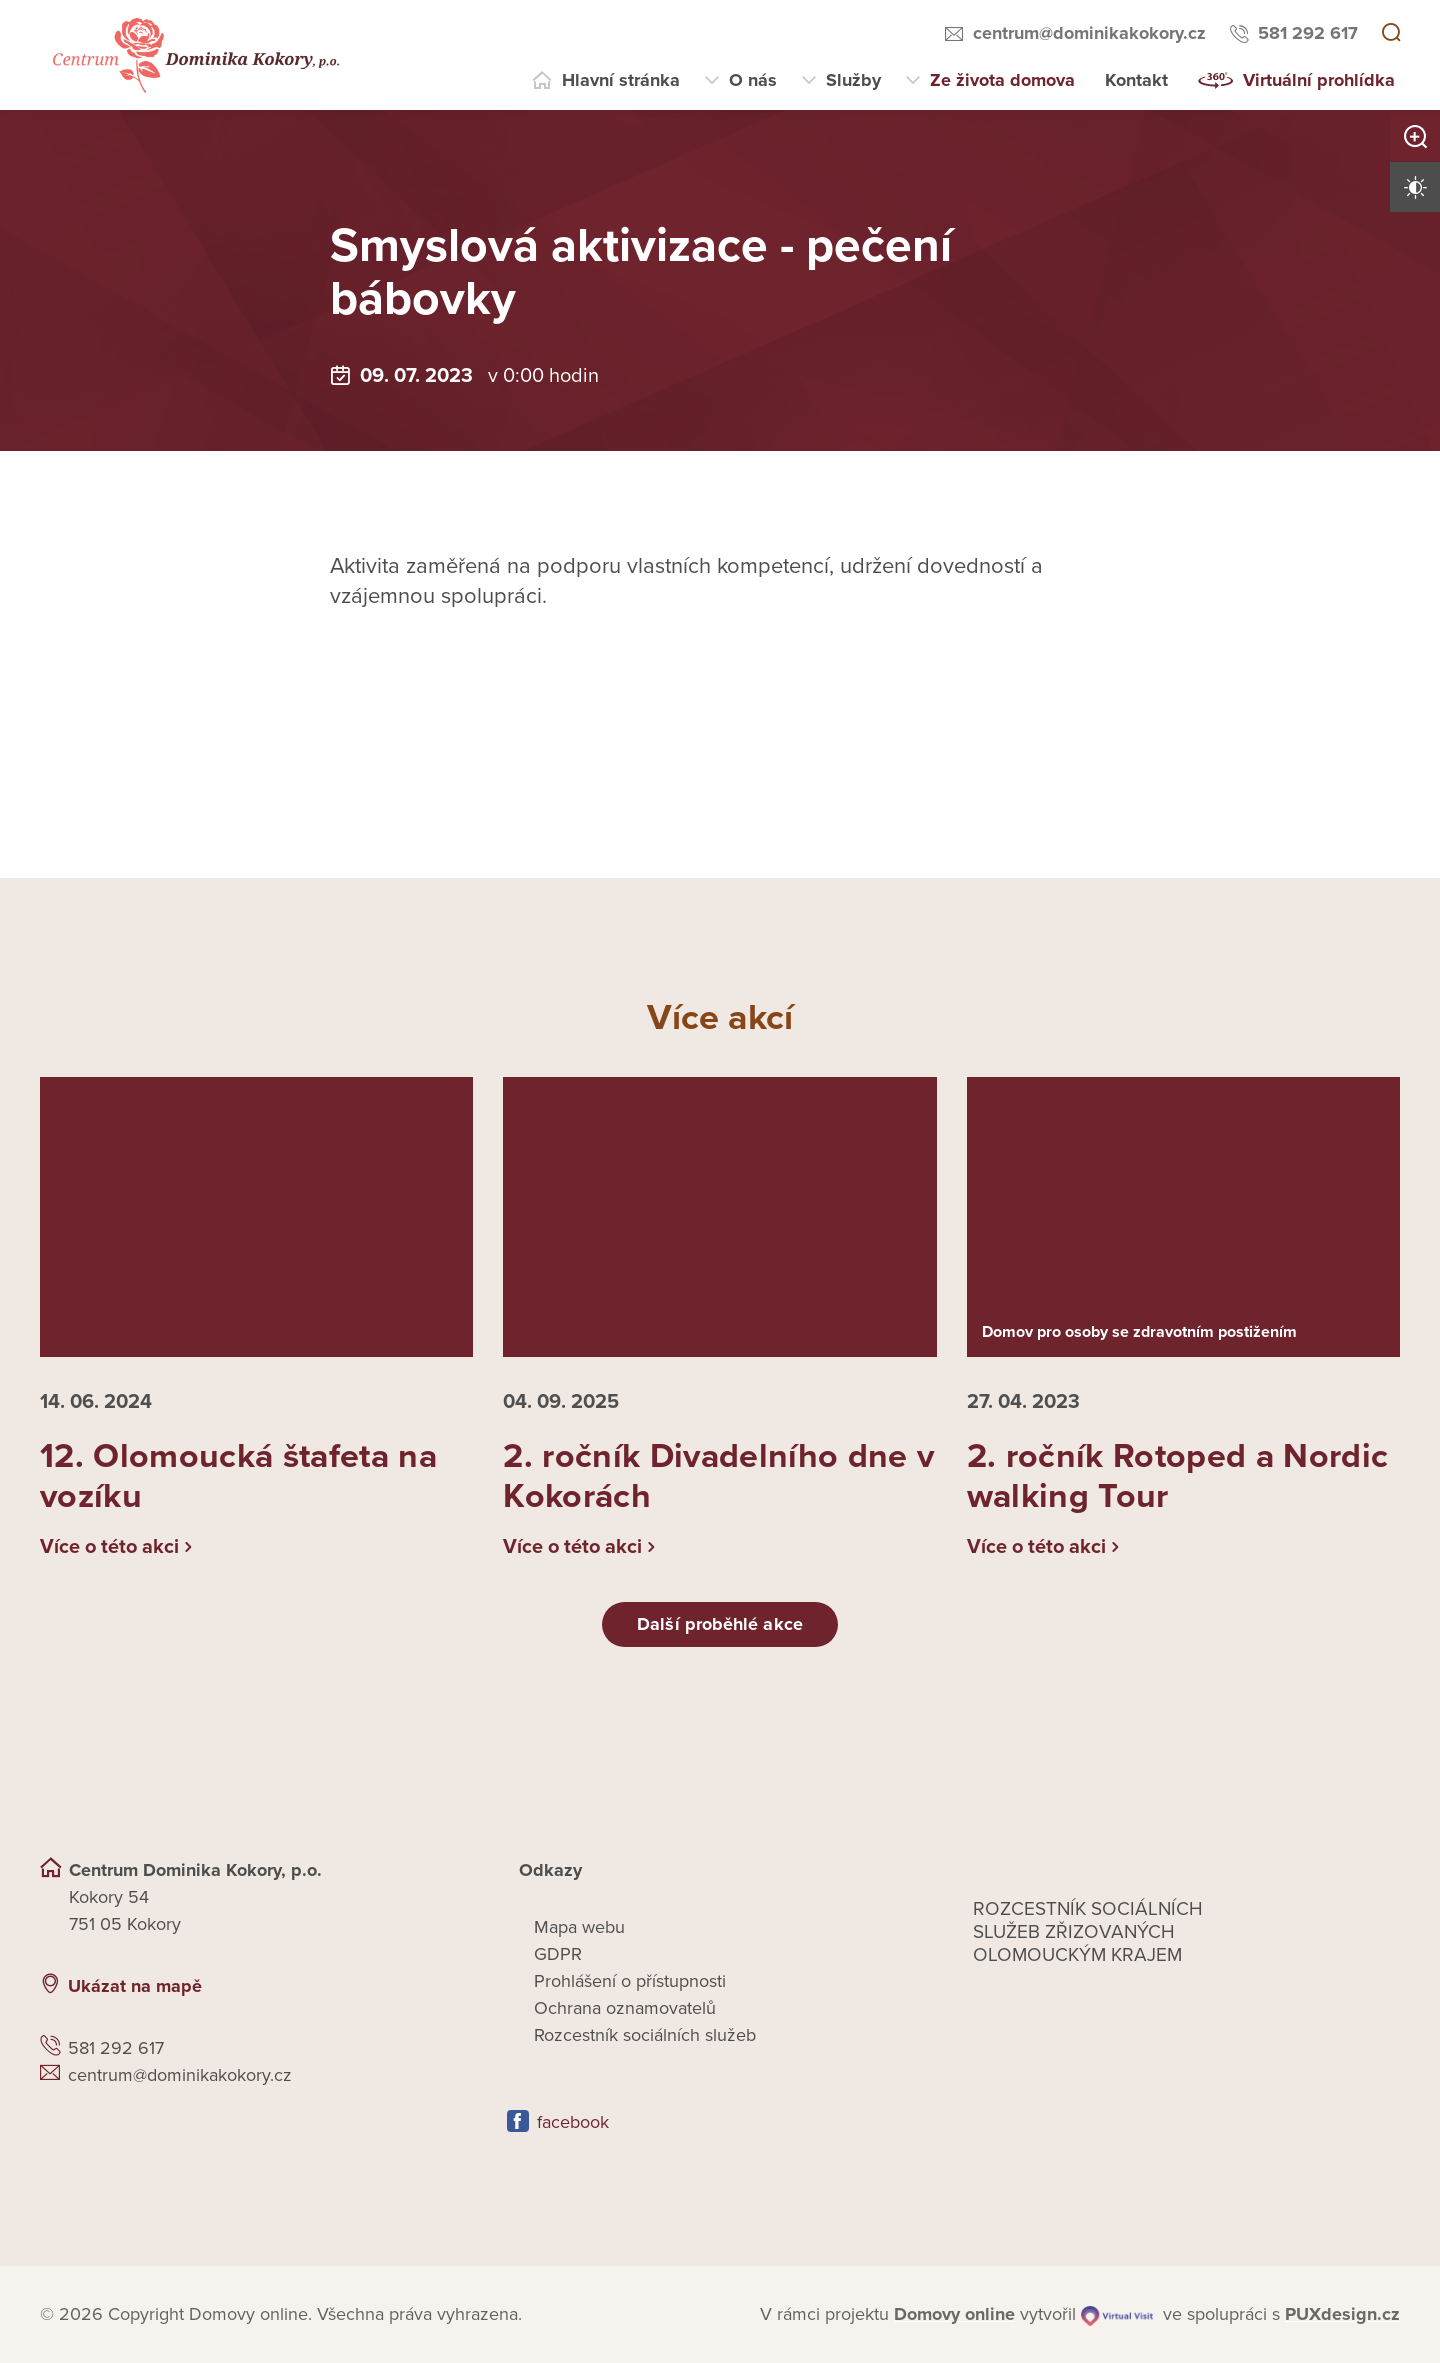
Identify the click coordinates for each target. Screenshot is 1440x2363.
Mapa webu (579, 1927)
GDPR (558, 1954)
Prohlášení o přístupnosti (630, 1981)
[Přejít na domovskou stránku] (193, 55)
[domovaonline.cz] (954, 2314)
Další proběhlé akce (720, 1624)
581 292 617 (1308, 33)
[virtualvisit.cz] (1117, 2314)
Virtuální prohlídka (1319, 80)
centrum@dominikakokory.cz (1089, 33)
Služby (853, 80)
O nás (753, 80)
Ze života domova (1002, 80)
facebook (573, 2122)
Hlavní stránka (621, 80)
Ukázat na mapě (135, 1986)
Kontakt (1136, 80)
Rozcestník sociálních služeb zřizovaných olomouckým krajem (1088, 1932)
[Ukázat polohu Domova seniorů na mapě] (399, 1986)
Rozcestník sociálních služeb (645, 2035)
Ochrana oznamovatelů (625, 2008)
